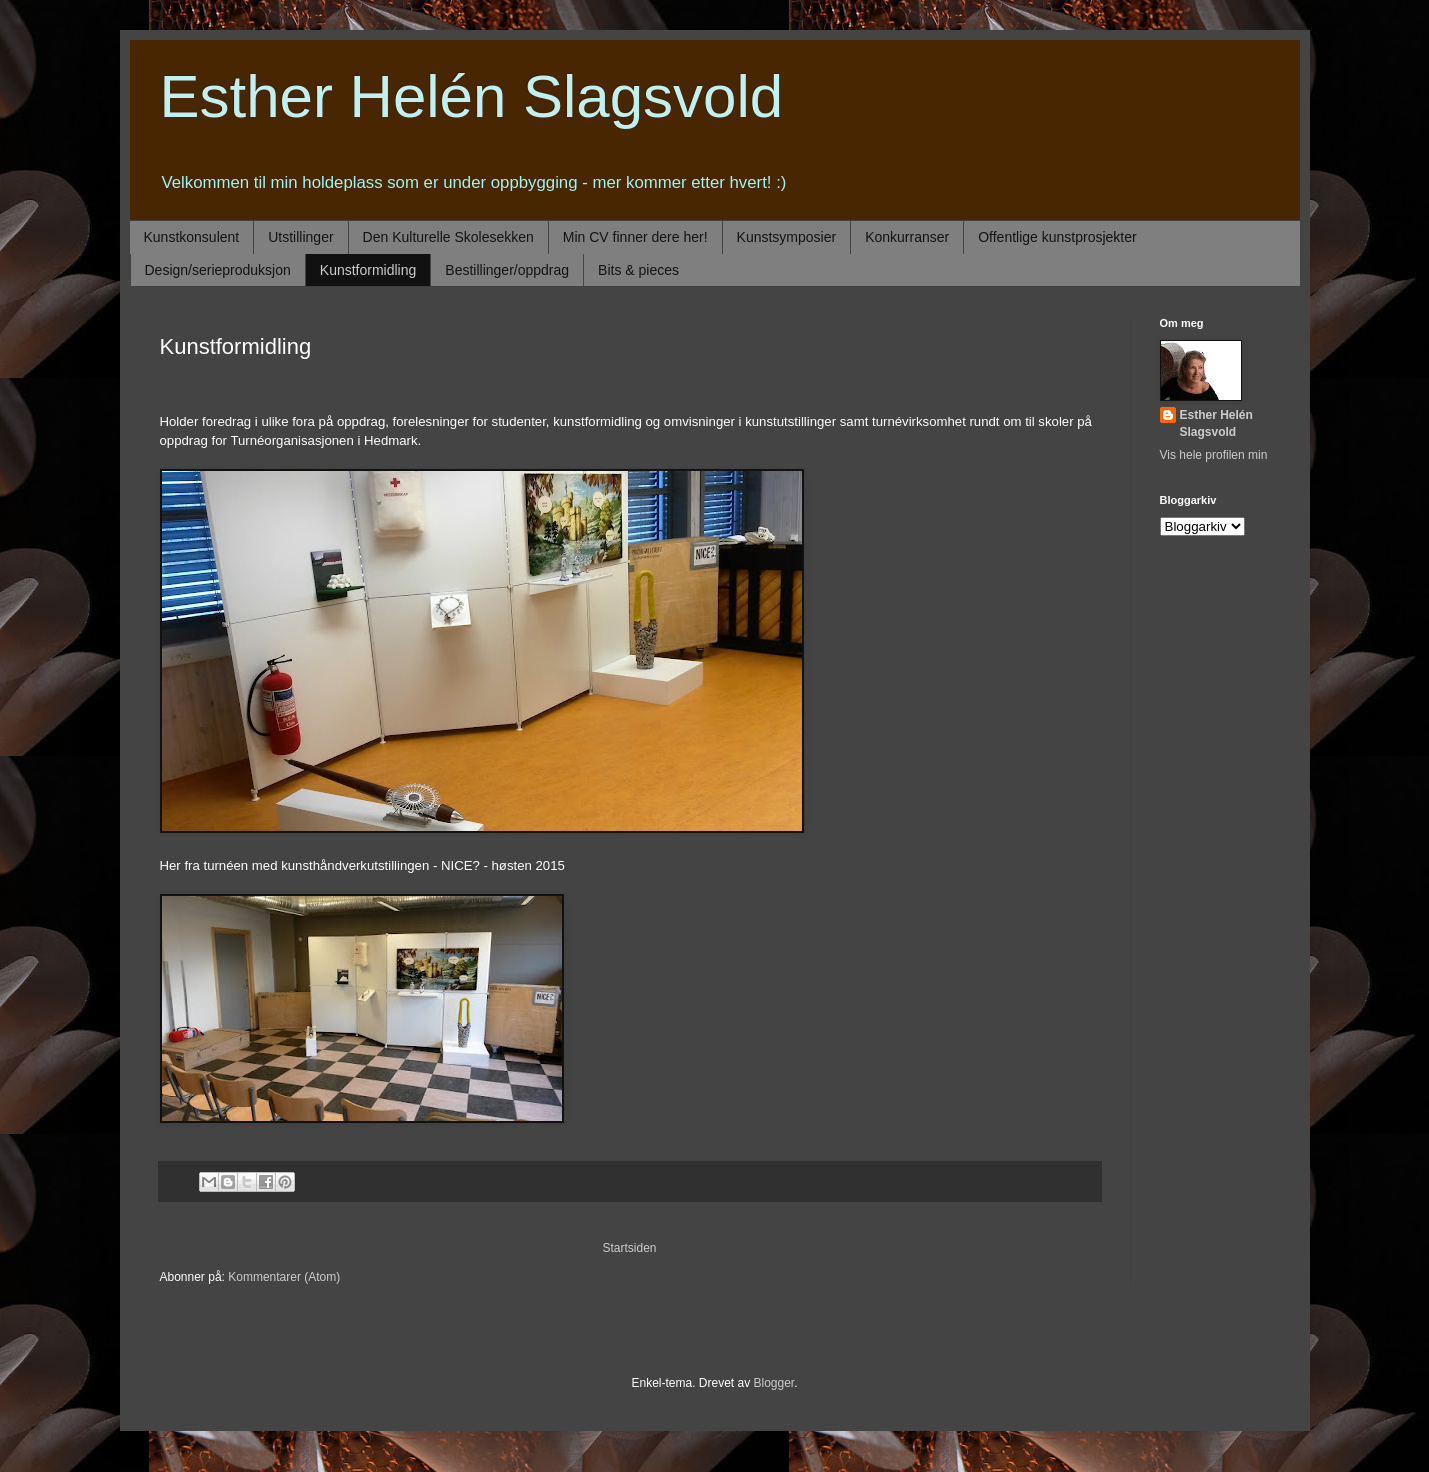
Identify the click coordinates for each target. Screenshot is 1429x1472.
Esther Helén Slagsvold (472, 96)
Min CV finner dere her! (635, 237)
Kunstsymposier (787, 237)
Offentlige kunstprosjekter (1057, 237)
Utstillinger (300, 237)
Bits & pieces (638, 270)
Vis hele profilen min (1214, 455)
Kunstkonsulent (192, 237)
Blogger (774, 1383)
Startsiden (629, 1248)
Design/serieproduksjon (218, 270)
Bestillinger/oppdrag (507, 270)
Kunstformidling (368, 270)
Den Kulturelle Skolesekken (448, 237)
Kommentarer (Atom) (284, 1277)
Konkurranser (907, 237)
